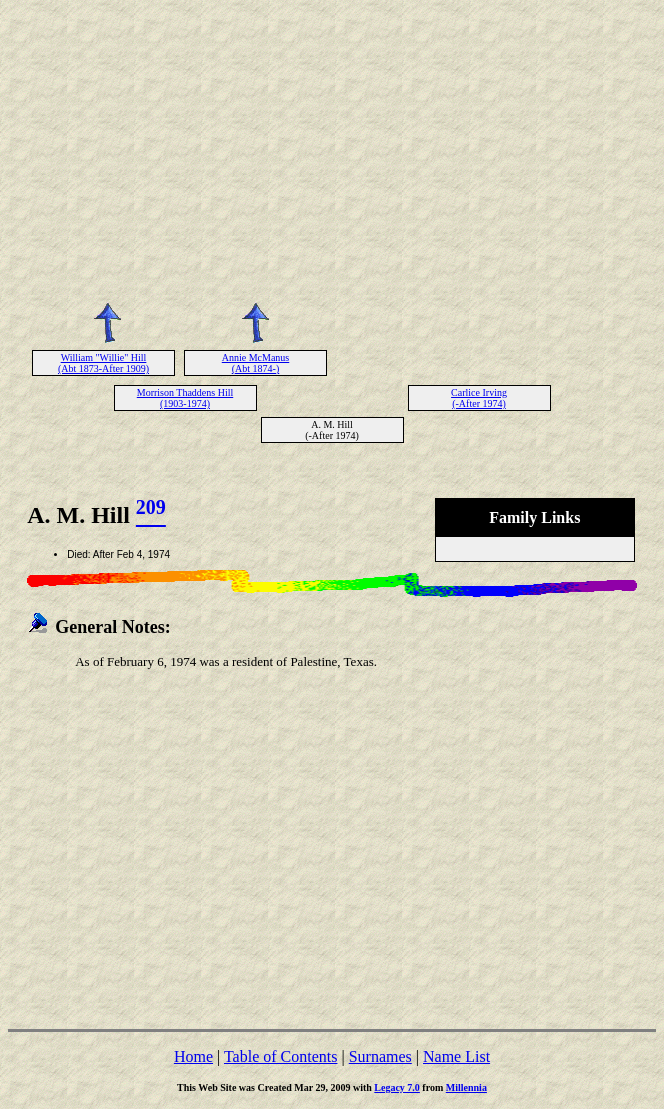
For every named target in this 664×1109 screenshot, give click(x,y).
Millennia (466, 1087)
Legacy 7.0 (397, 1087)
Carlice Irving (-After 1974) (479, 398)
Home (193, 1056)
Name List (456, 1056)
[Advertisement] (332, 148)
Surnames (380, 1056)
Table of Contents (281, 1056)
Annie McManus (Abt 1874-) (256, 363)
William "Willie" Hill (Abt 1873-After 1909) (103, 363)
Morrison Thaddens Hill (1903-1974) (185, 398)
